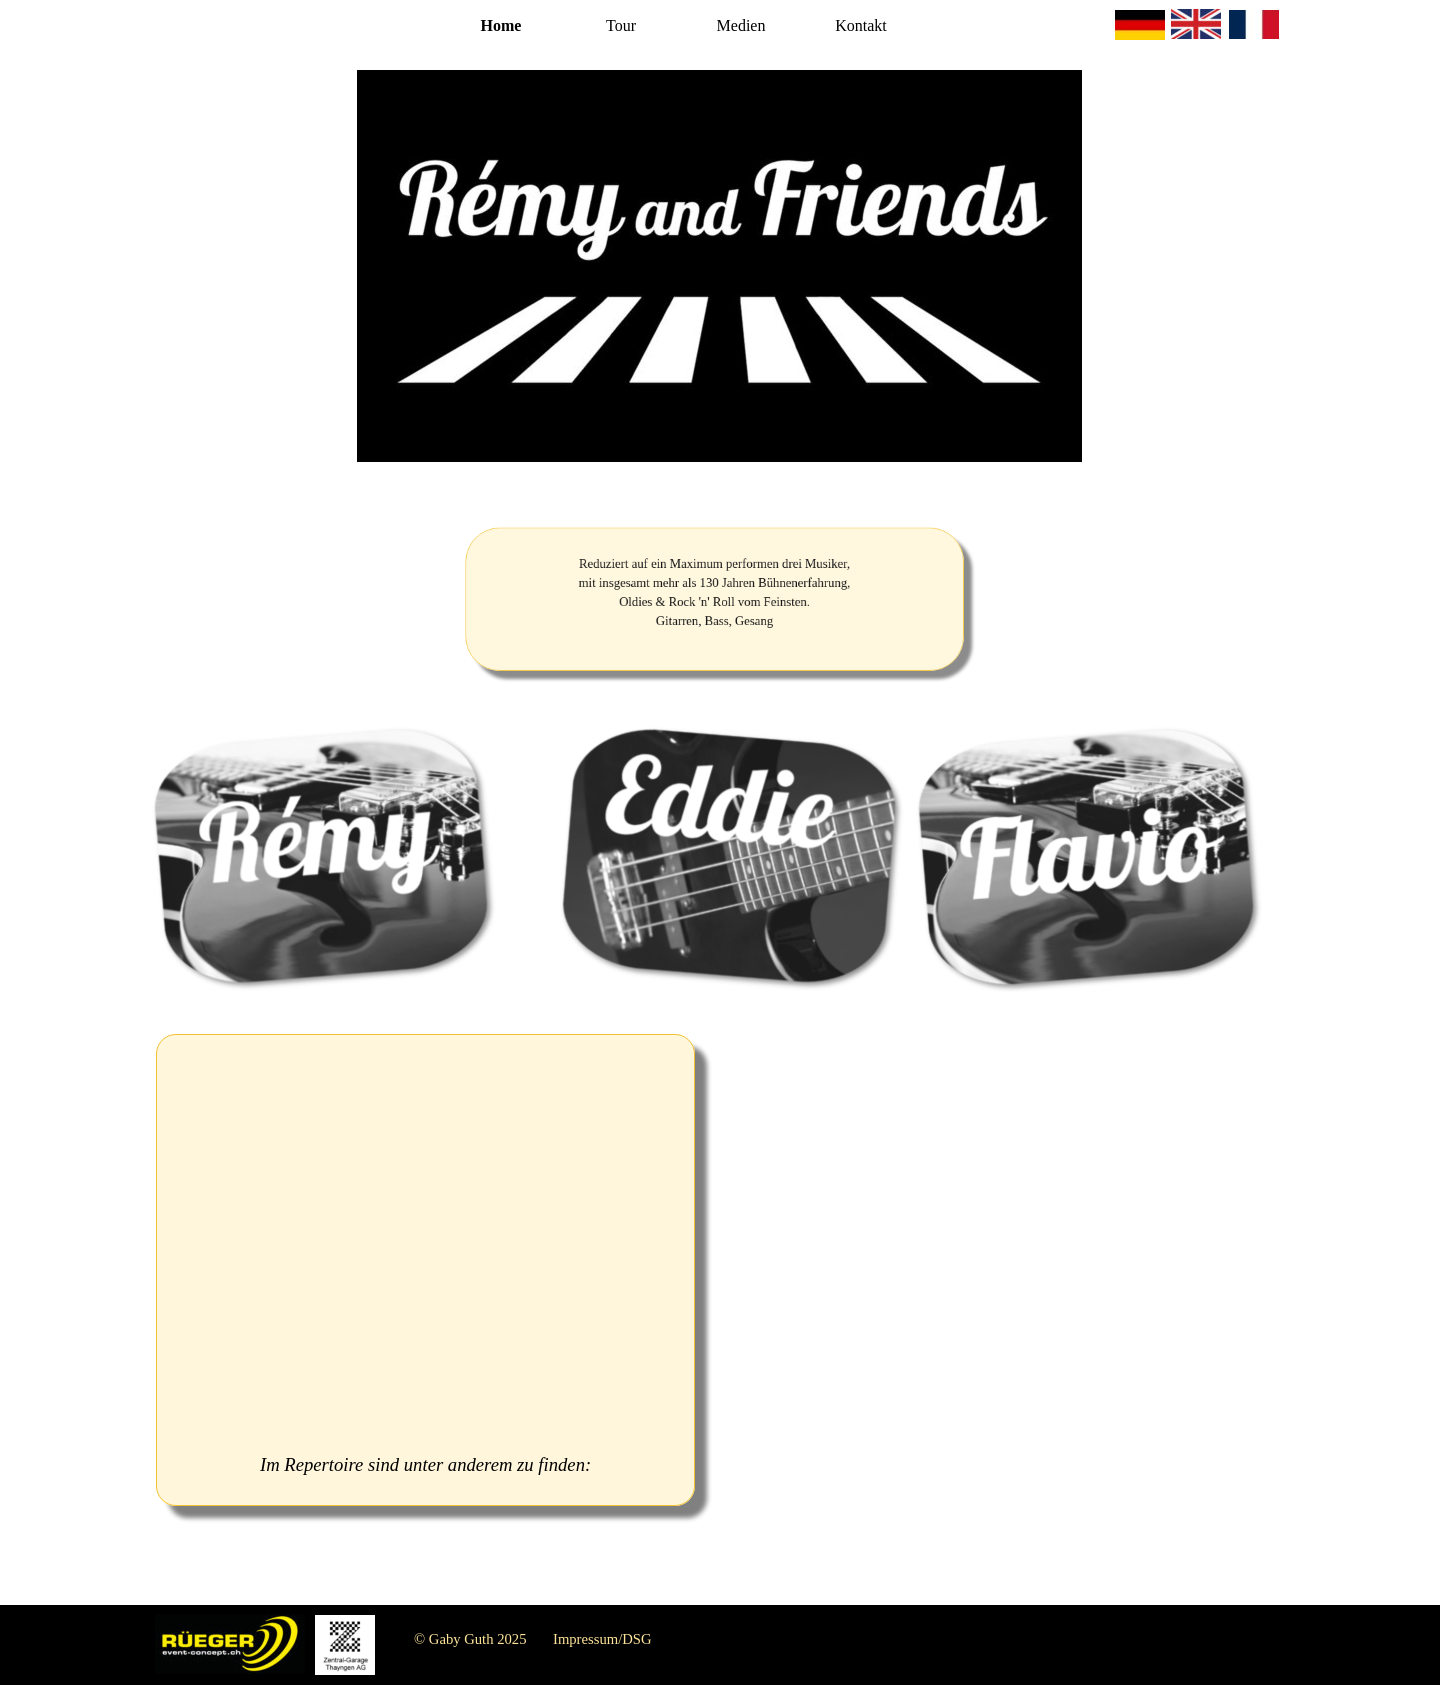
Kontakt (861, 25)
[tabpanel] (715, 600)
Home (501, 25)
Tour (621, 25)
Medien (741, 25)
